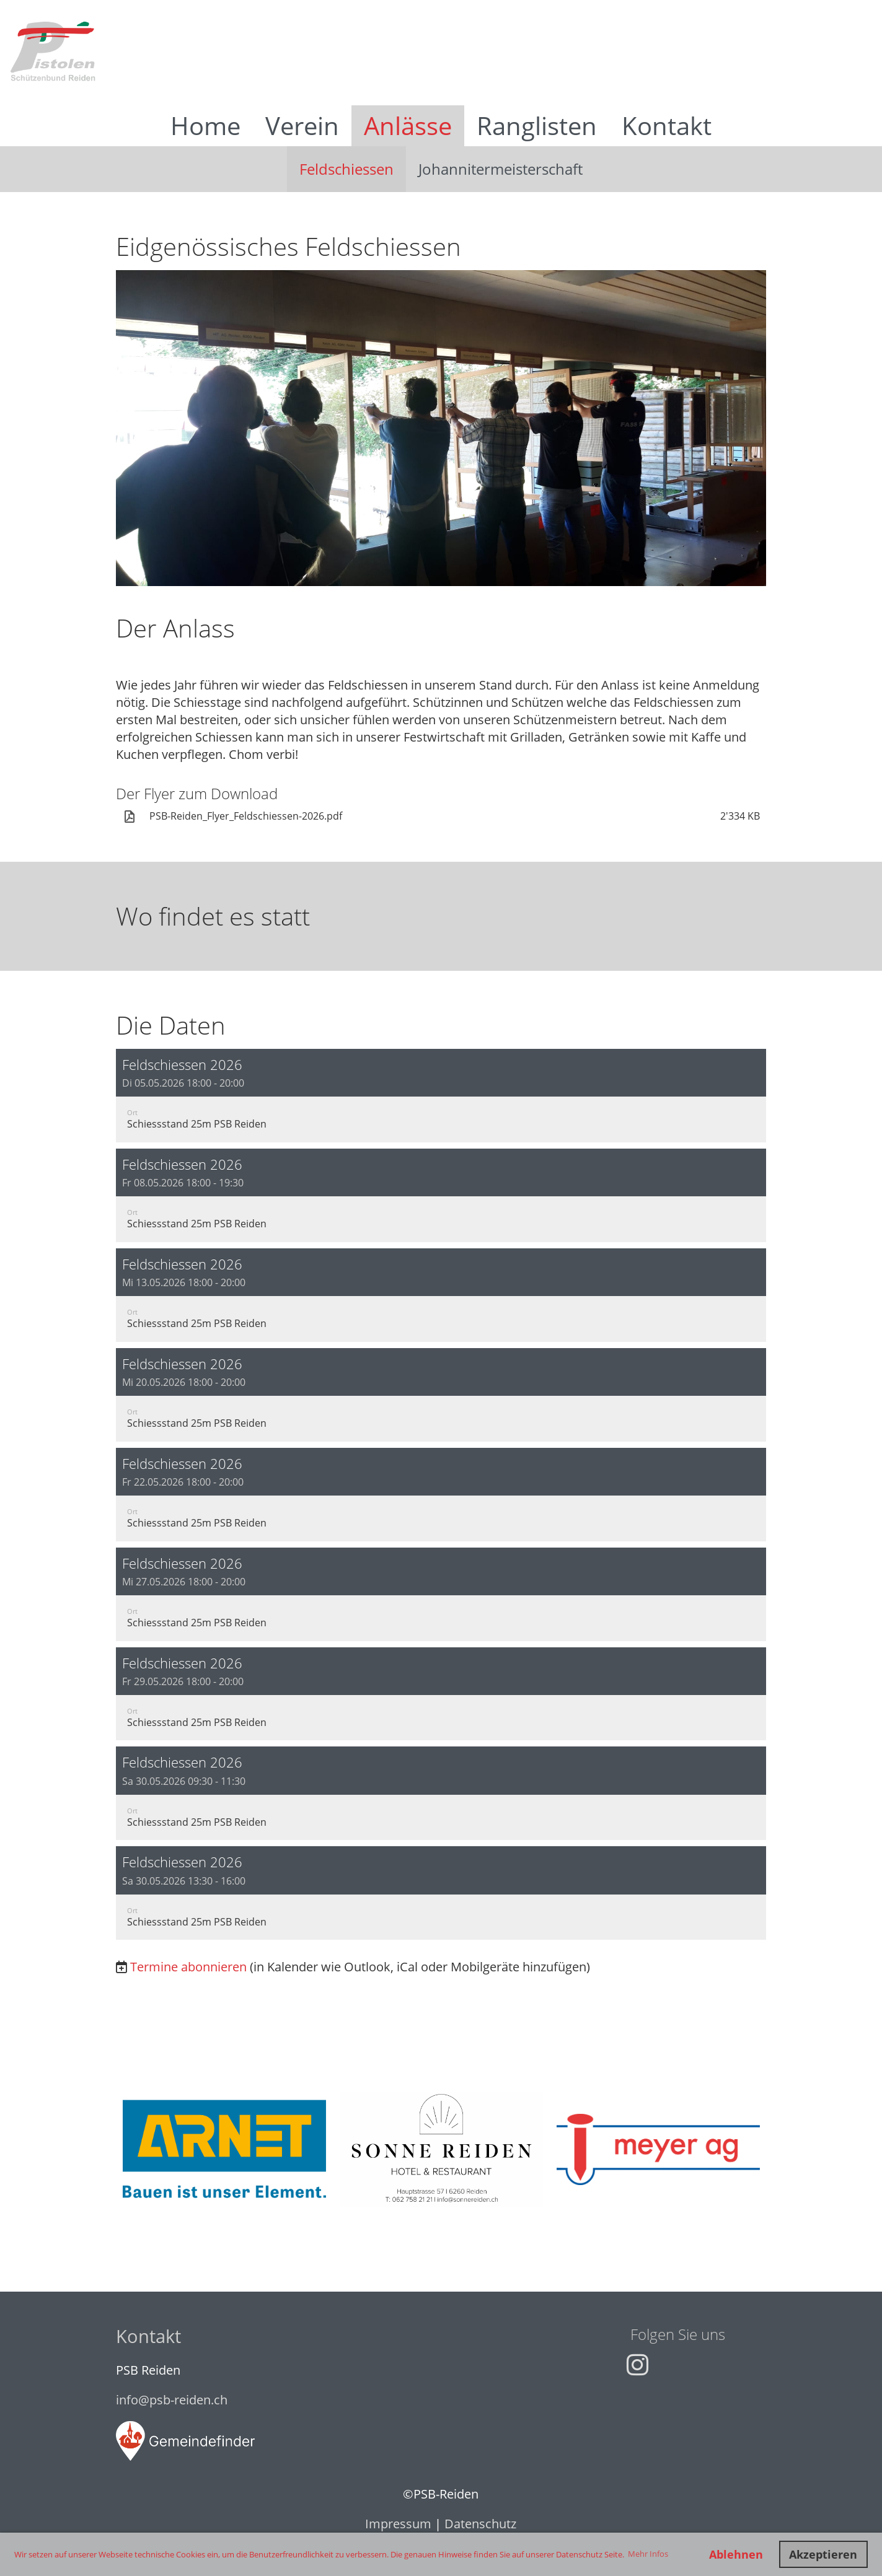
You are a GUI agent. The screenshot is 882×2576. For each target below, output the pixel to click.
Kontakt (667, 125)
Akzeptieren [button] (823, 2554)
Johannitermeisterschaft (500, 169)
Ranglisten (537, 125)
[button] (441, 1095)
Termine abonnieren (188, 1966)
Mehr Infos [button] (648, 2553)
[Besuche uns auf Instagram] (637, 2364)
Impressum (398, 2523)
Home (205, 125)
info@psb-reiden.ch (171, 2399)
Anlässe (408, 125)
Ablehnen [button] (736, 2554)
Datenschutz (480, 2523)
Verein (302, 125)
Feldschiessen (346, 169)
